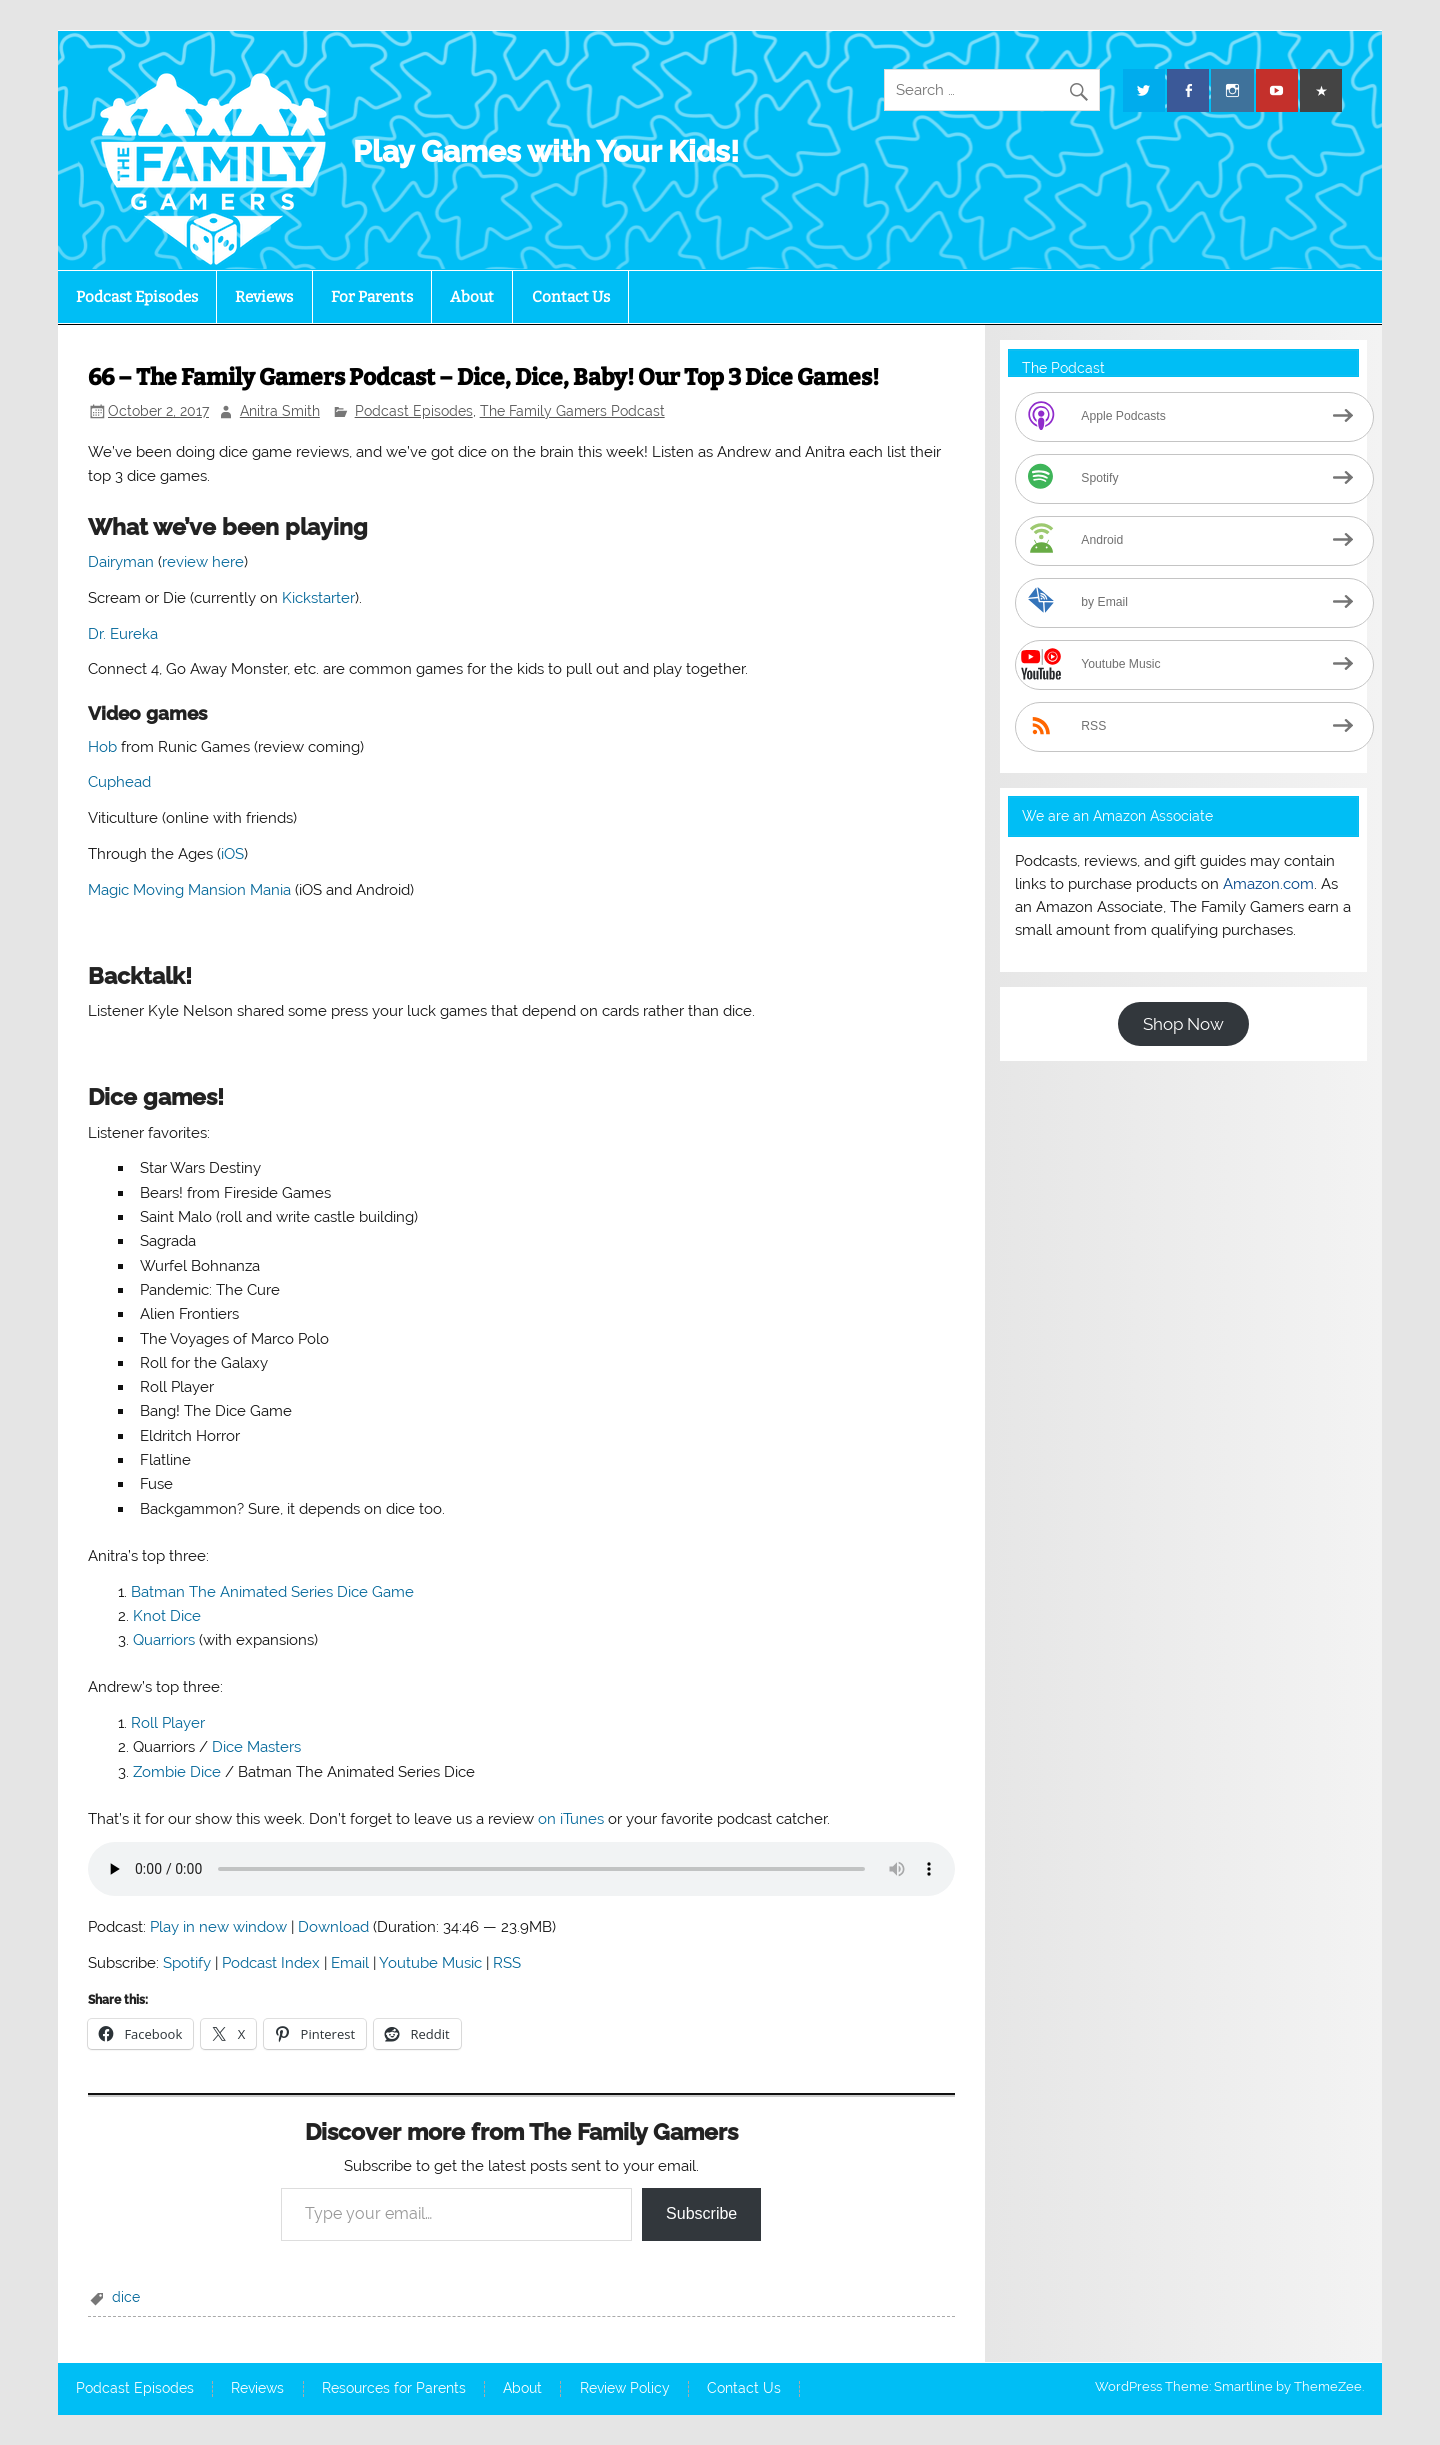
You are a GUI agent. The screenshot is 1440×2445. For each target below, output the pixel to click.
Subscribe (701, 2213)
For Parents (372, 297)
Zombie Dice (177, 1772)
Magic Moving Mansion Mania (189, 890)
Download (333, 1927)
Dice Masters (256, 1747)
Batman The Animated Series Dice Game (272, 1592)
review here (203, 562)
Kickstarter (318, 598)
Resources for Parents (394, 2389)
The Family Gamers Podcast (572, 411)
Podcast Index (271, 1963)
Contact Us (571, 297)
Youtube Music (430, 1963)
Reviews (264, 297)
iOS (232, 854)
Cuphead (119, 782)
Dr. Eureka (123, 634)
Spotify (187, 1963)
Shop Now (1183, 1024)
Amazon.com (1268, 884)
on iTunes (571, 1819)
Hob (102, 747)
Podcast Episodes (137, 297)
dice (126, 2297)
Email (350, 1963)
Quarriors (164, 1640)
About (472, 297)
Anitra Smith (280, 411)
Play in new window (218, 1927)
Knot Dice (167, 1616)
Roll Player (168, 1723)
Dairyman (121, 562)
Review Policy (625, 2389)
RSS (507, 1963)
